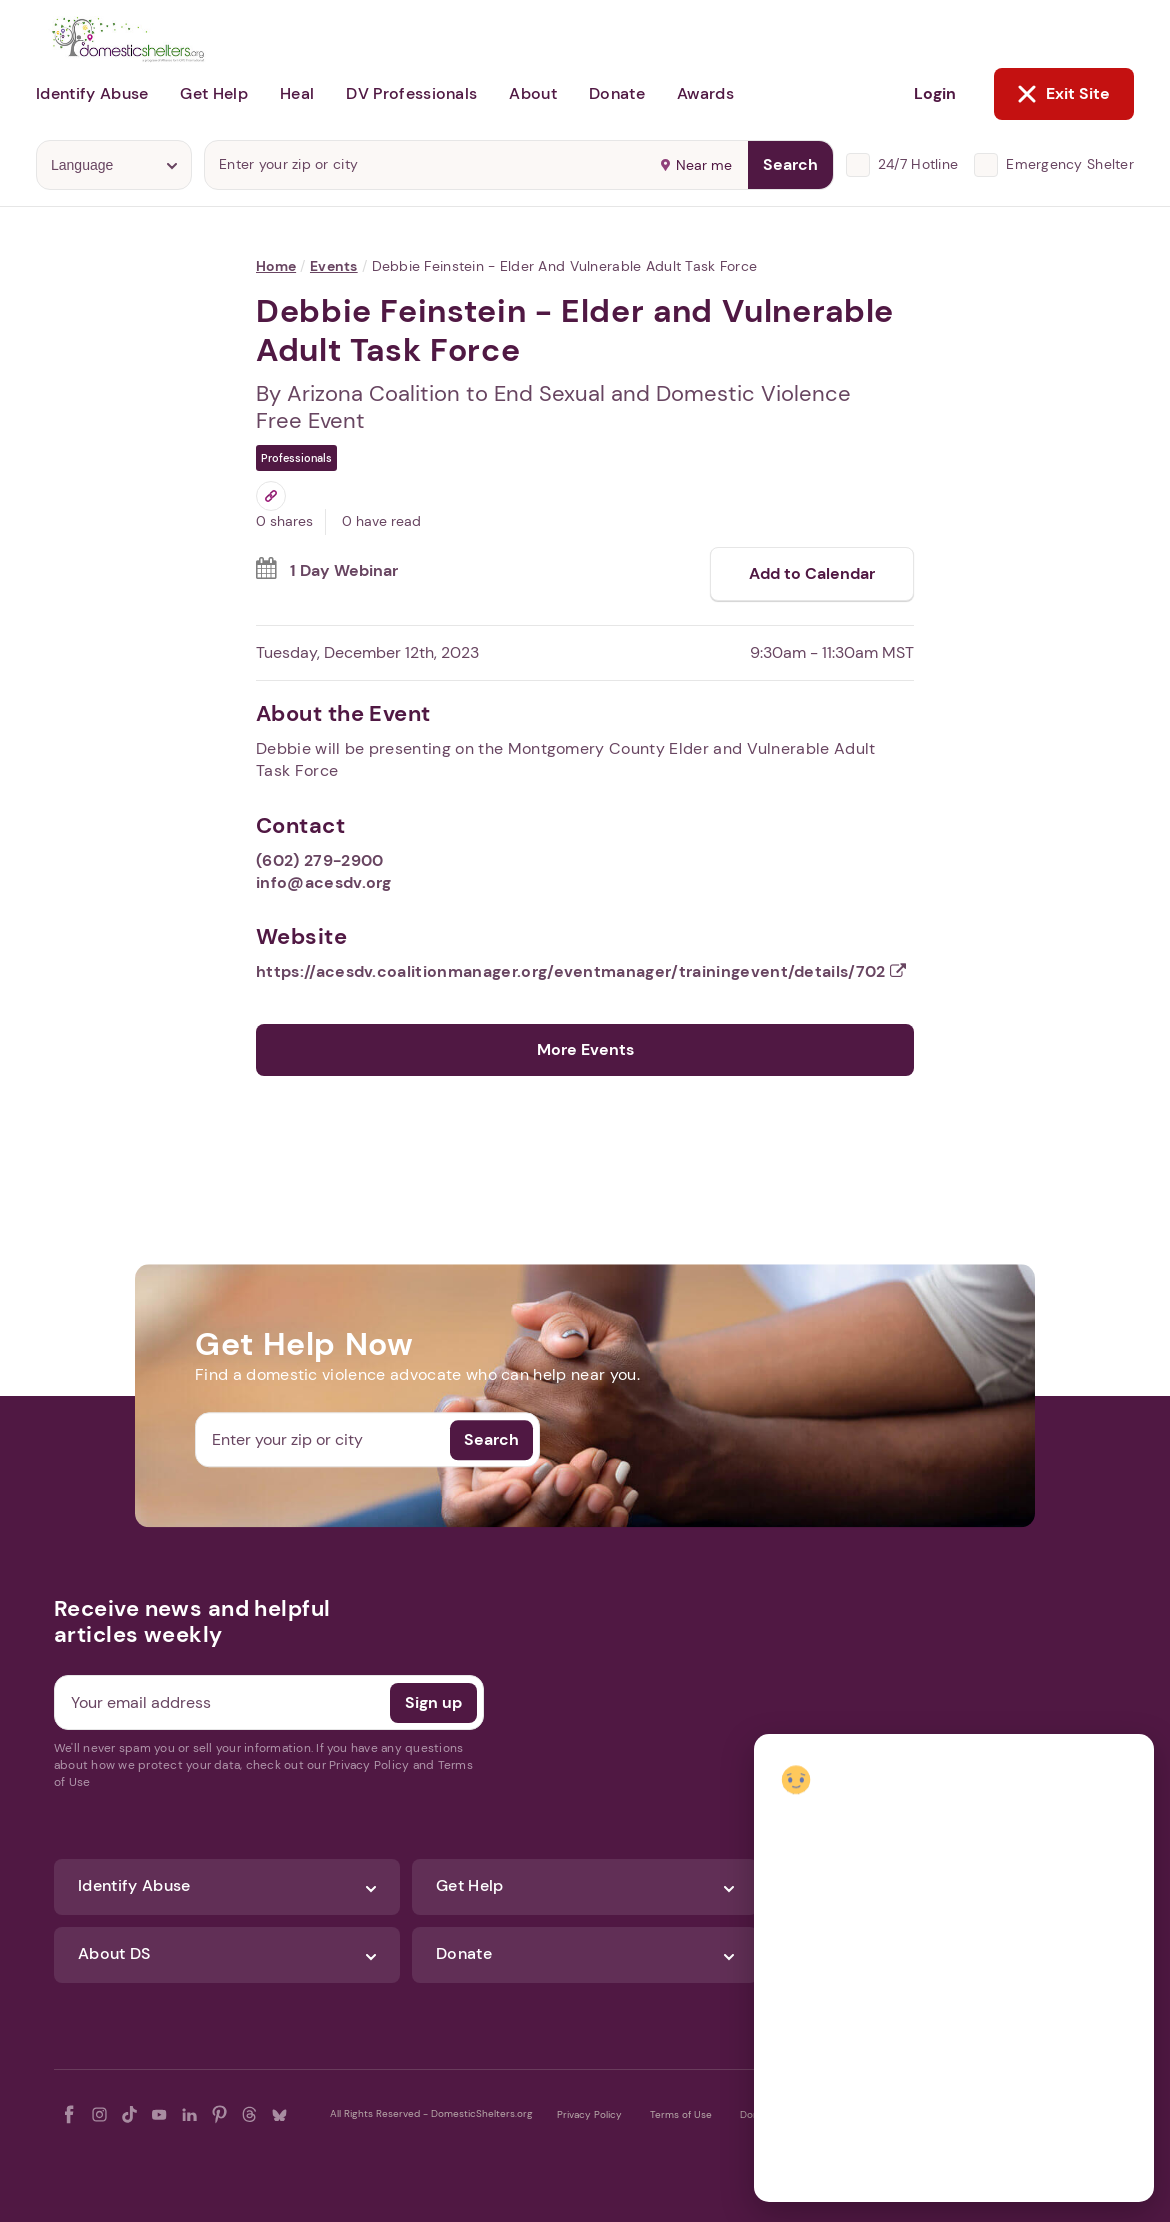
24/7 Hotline (918, 164)
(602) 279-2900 (319, 860)
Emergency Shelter (1070, 164)
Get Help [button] (214, 93)
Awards (705, 93)
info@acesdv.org (324, 882)
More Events (585, 1049)
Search (790, 164)
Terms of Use (681, 2114)
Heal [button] (297, 93)
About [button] (533, 93)
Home (276, 266)
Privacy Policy (589, 2114)
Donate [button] (617, 93)
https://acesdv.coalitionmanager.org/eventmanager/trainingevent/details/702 (581, 971)
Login (935, 93)
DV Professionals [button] (411, 93)
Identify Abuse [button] (92, 93)
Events (334, 266)
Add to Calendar (812, 573)
